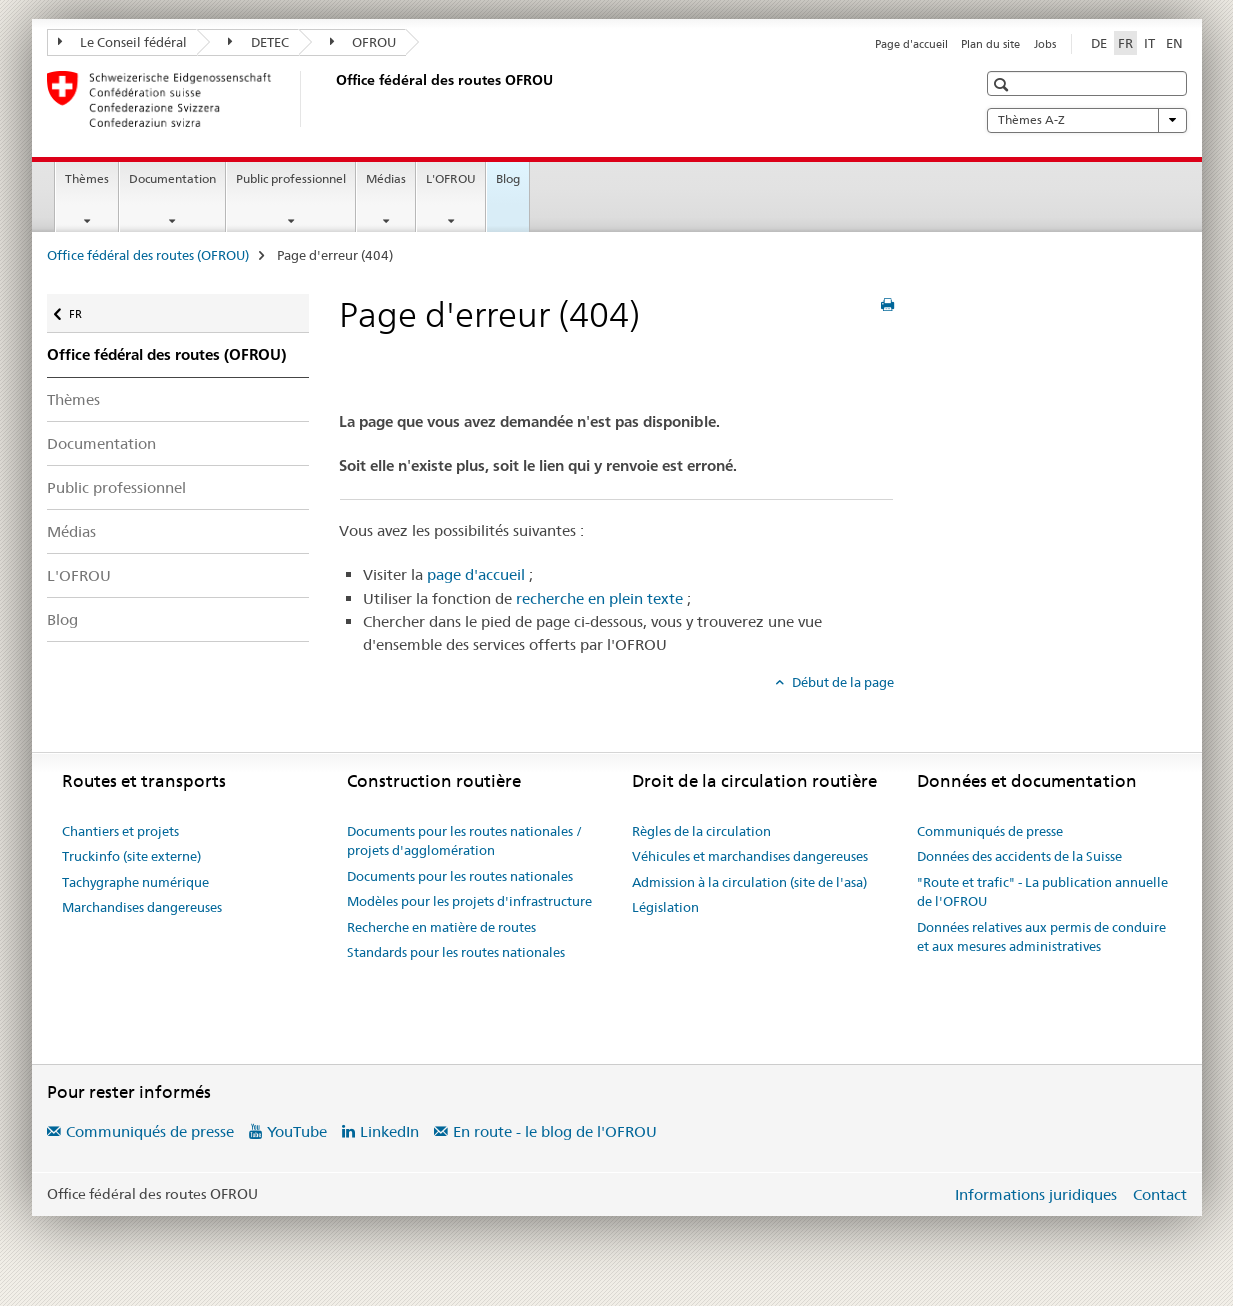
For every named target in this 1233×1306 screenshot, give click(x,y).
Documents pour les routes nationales (460, 876)
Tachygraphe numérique (135, 882)
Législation (665, 907)
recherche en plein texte (599, 598)
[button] (1003, 84)
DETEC (258, 42)
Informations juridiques (1036, 1194)
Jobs (1045, 44)
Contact (1160, 1194)
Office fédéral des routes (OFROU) (148, 255)
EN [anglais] (1174, 43)
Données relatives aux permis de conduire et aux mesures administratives (1041, 937)
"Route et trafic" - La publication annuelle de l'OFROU (1042, 892)
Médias (386, 178)
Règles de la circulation (701, 831)
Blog (508, 178)
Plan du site (990, 44)
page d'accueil (476, 574)
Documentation (172, 178)
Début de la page (841, 682)
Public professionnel (291, 178)
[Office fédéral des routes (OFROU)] (332, 99)
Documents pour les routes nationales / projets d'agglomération (464, 841)
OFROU (363, 42)
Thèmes (87, 178)
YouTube (297, 1131)
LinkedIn (389, 1131)
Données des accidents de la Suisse (1019, 856)
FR (85, 309)
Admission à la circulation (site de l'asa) (749, 882)
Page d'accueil (911, 44)
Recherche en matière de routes (441, 927)
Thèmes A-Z (1087, 120)
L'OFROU (451, 178)
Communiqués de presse (990, 831)
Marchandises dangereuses (142, 907)
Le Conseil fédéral (123, 42)
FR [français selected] (1125, 43)
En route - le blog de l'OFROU (555, 1131)
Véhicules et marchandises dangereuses (750, 856)
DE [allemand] (1099, 43)
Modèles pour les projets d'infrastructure (469, 901)
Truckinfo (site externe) (131, 856)
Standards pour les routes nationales (456, 952)
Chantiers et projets (120, 831)
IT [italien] (1149, 43)
